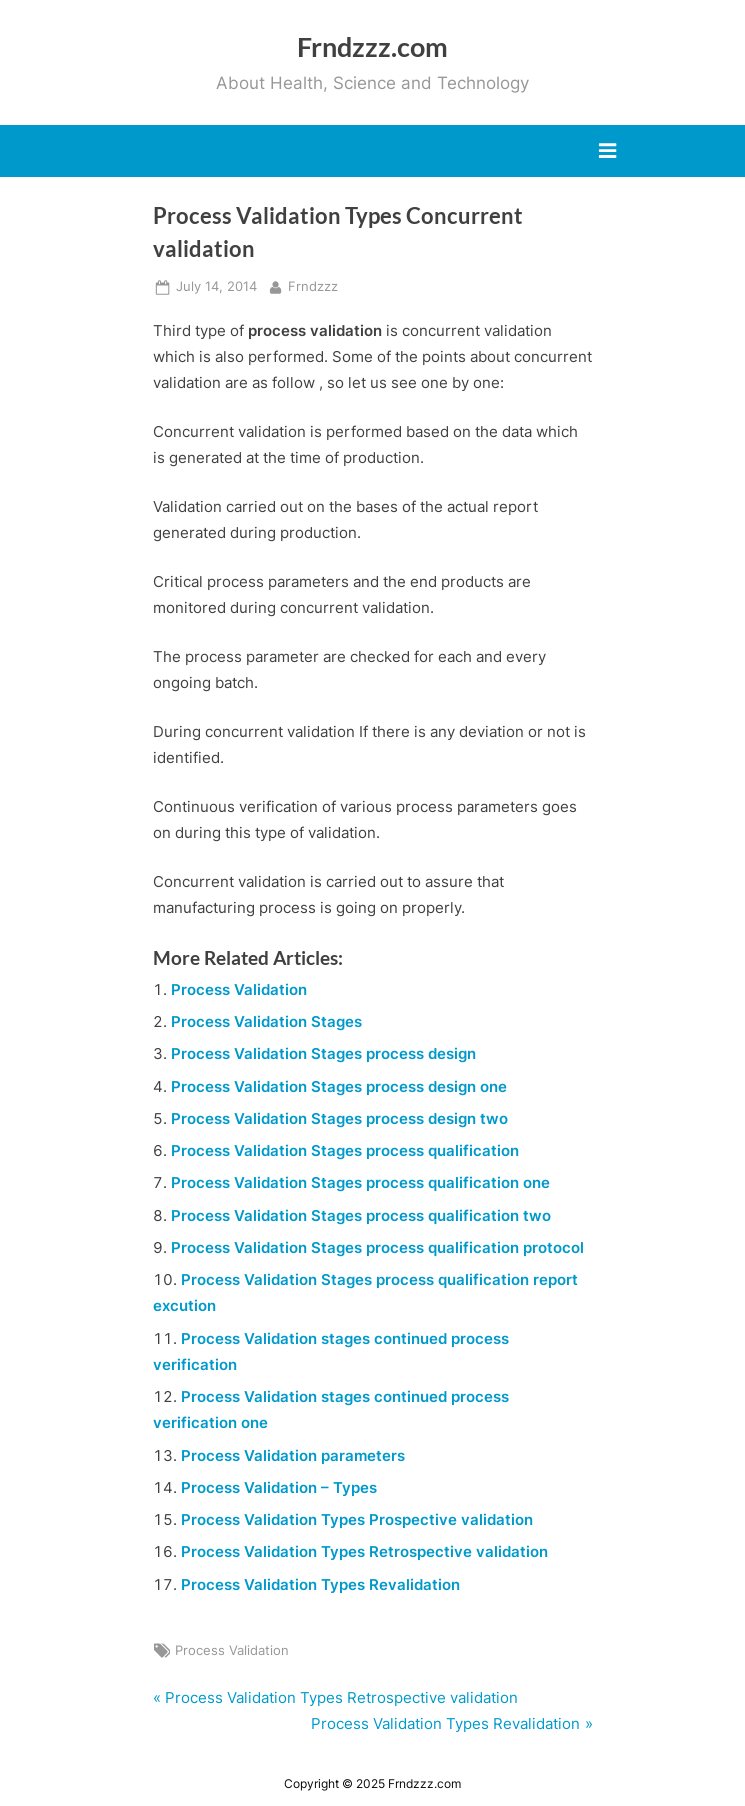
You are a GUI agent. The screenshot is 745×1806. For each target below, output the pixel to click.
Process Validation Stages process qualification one (360, 1182)
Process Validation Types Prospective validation (357, 1519)
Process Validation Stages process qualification (345, 1150)
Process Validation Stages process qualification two (361, 1215)
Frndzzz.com (372, 46)
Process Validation (239, 989)
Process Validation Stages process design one (339, 1086)
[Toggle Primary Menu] (607, 151)
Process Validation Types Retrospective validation (364, 1551)
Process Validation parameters (293, 1455)
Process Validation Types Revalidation (320, 1584)
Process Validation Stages (266, 1021)
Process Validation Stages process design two (339, 1118)
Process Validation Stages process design (323, 1053)
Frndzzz (313, 285)
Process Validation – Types (279, 1487)
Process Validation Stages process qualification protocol (377, 1247)
